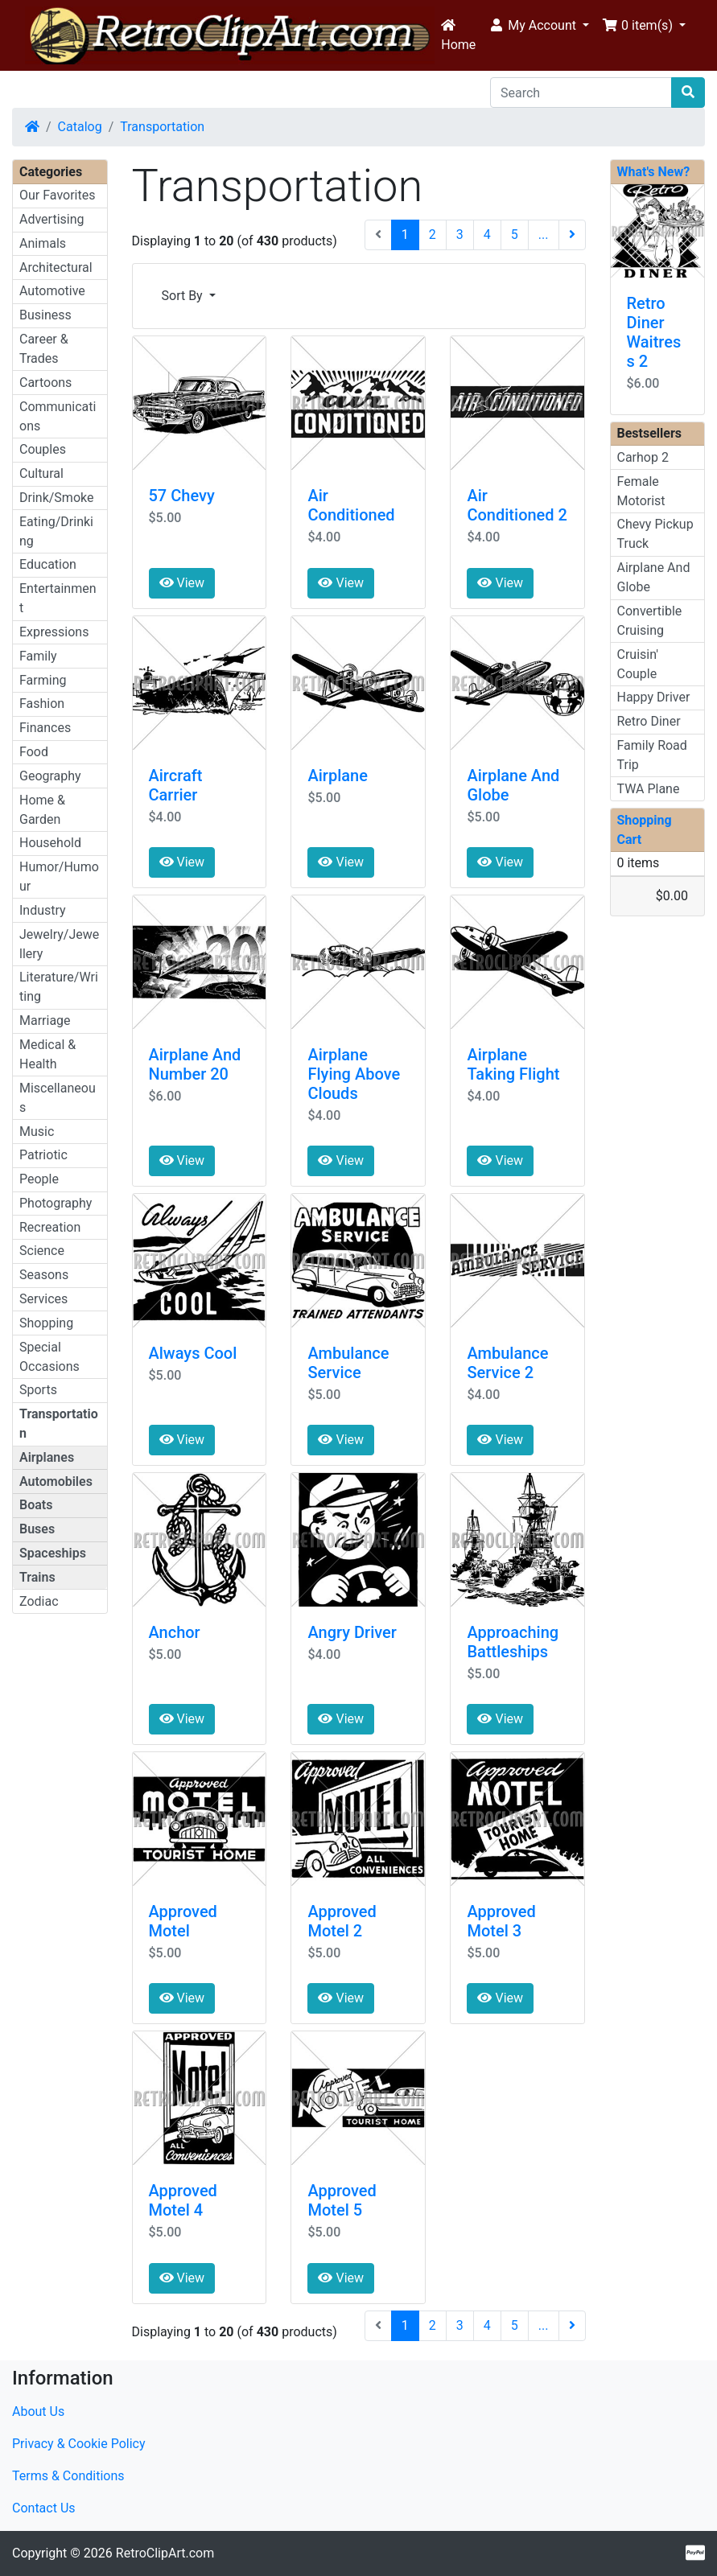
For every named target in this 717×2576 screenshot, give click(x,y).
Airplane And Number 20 (195, 1064)
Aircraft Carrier (176, 785)
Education (47, 564)
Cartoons (45, 382)
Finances (45, 727)
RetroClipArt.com (165, 2553)
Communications (57, 416)
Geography (50, 776)
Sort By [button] (184, 295)
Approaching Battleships (512, 1642)
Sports (38, 1389)
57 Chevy (182, 495)
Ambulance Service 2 (507, 1363)
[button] (538, 26)
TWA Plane (648, 788)
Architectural (56, 267)
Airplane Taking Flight (513, 1064)
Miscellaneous (57, 1097)
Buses (37, 1529)
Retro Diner (649, 721)
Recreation (49, 1227)
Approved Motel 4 (183, 2200)
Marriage (45, 1020)
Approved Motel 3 (501, 1921)
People (39, 1179)
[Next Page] (572, 235)
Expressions (54, 632)
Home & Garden (42, 809)
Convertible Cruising (649, 620)
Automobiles (56, 1481)
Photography (55, 1203)
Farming (42, 680)
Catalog (80, 126)
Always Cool (193, 1353)
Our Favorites (57, 195)
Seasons (43, 1274)
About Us (38, 2411)
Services (43, 1299)
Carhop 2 (643, 457)
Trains (37, 1577)
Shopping (46, 1323)
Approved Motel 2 (341, 1921)
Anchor (174, 1632)
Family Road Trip (652, 755)
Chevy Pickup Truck (655, 533)
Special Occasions (49, 1356)
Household (50, 842)
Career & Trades (43, 348)
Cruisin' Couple (638, 664)
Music (36, 1131)
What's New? (653, 171)
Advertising (51, 219)
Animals (42, 243)
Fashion (41, 703)
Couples (42, 449)
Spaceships (52, 1553)
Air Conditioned (350, 505)
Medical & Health (47, 1054)
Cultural (41, 473)
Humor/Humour (59, 876)
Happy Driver (653, 697)
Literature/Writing (58, 986)
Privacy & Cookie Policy (79, 2443)
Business (45, 315)
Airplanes (46, 1457)
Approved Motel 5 (341, 2200)
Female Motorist (641, 491)
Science (41, 1250)
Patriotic (43, 1154)
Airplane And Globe (653, 577)
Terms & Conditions (68, 2475)
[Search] (581, 92)
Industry (42, 910)
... (543, 234)
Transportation (162, 126)
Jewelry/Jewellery (59, 944)
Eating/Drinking (56, 531)
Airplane (337, 775)
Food (33, 751)
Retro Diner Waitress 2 (654, 332)
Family (38, 656)
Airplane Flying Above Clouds (353, 1074)
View (182, 583)
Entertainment (57, 598)
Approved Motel (183, 1921)
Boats (35, 1504)
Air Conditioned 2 (517, 505)
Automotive (52, 290)
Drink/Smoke (56, 497)
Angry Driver (351, 1632)
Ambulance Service (348, 1363)
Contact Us (44, 2508)
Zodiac (39, 1601)
